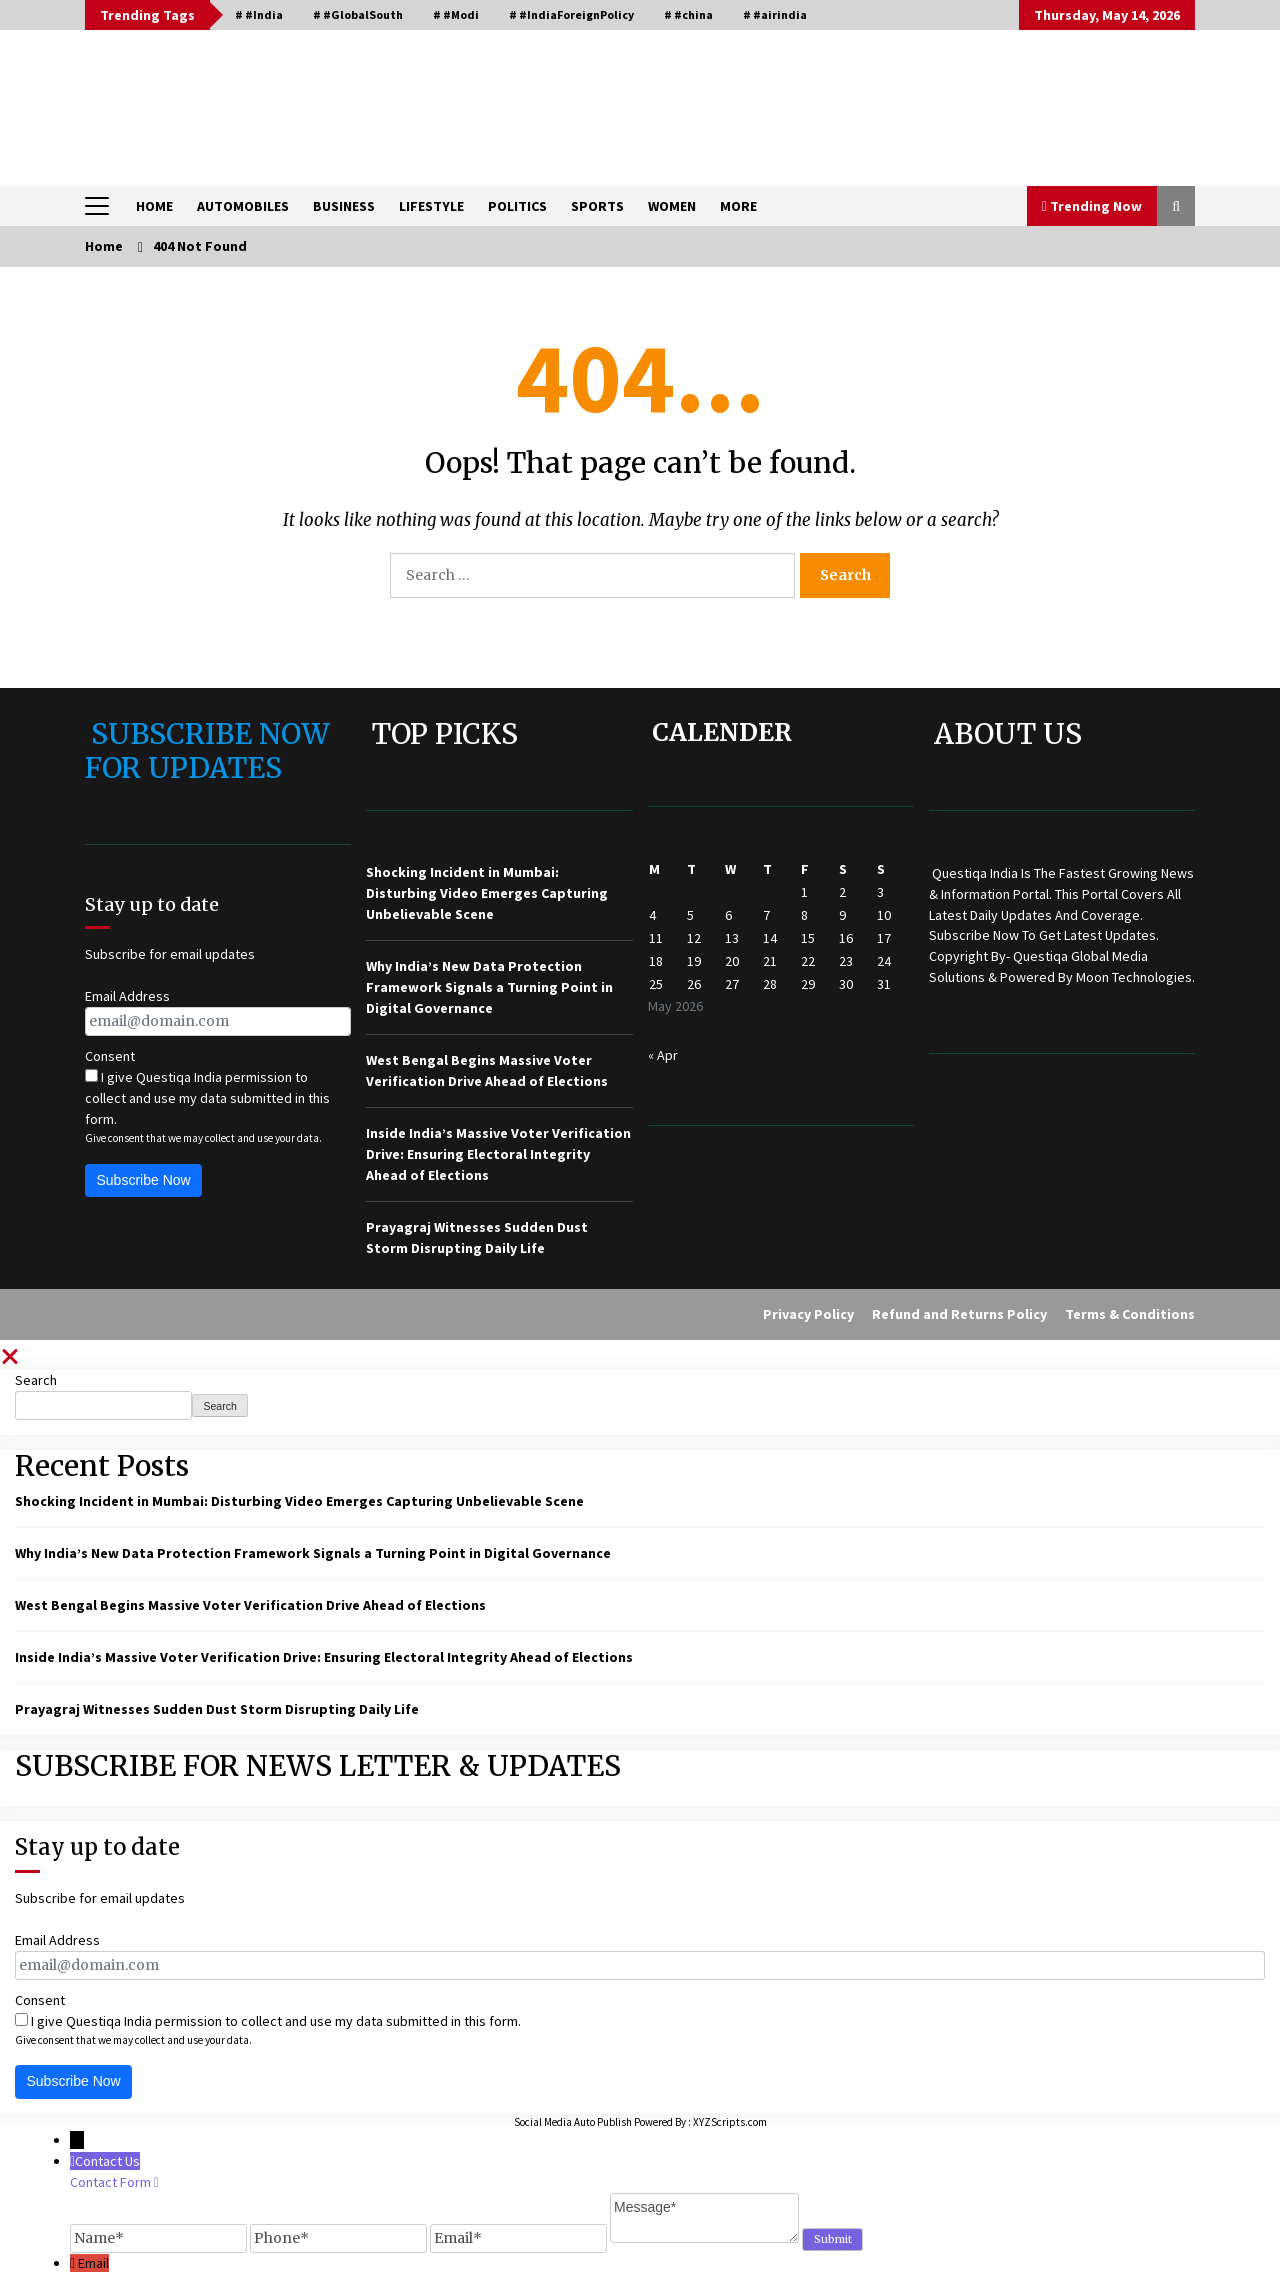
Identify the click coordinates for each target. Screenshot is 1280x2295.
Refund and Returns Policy (959, 1314)
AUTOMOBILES (243, 206)
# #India (259, 14)
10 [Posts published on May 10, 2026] (884, 915)
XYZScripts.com (730, 2122)
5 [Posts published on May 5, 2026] (690, 915)
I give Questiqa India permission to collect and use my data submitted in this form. (207, 1098)
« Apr (663, 1055)
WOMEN (672, 206)
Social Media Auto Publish (573, 2122)
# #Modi (456, 14)
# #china (688, 14)
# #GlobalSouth (358, 14)
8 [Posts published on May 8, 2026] (804, 915)
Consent (110, 1056)
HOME (154, 206)
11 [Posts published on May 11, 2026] (656, 938)
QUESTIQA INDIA (240, 98)
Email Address (127, 996)
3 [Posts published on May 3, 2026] (880, 892)
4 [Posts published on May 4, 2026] (652, 915)
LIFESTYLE (431, 206)
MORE (738, 206)
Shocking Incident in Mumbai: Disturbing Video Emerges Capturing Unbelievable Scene (487, 893)
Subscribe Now (144, 1180)
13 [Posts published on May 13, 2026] (732, 938)
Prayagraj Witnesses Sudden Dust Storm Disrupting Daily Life (217, 1709)
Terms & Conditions (1130, 1314)
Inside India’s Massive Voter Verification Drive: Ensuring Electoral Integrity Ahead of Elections (498, 1154)
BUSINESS (344, 206)
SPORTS (597, 206)
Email (93, 2263)
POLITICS (517, 206)
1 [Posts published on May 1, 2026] (804, 892)
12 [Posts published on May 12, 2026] (694, 938)
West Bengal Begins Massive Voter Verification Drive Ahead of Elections (250, 1605)
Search (36, 1380)
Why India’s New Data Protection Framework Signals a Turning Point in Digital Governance (489, 987)
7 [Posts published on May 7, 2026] (766, 915)
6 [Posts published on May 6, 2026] (728, 915)
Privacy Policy (808, 1314)
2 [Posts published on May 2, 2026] (842, 892)
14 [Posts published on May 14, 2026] (770, 938)
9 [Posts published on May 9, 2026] (842, 915)
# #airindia (775, 14)
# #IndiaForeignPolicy (571, 14)
